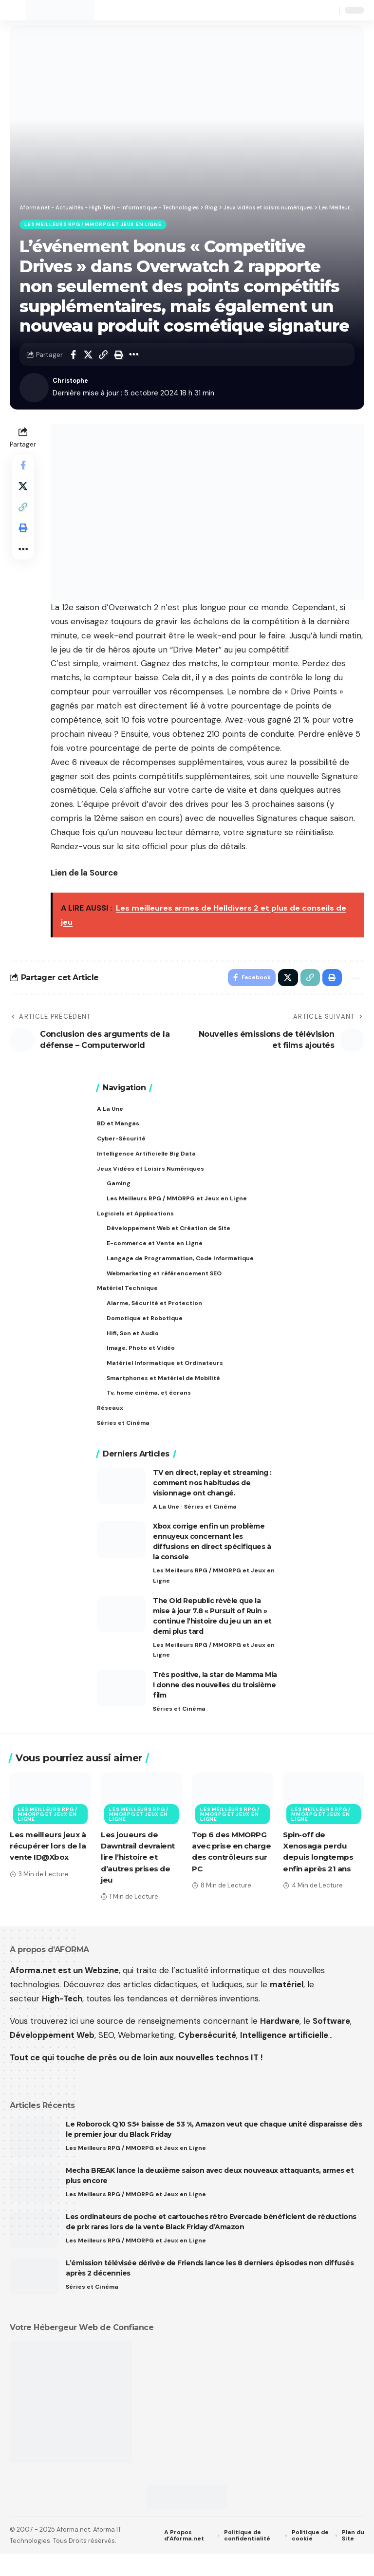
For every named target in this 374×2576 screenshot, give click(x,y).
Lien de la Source (84, 874)
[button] (18, 10)
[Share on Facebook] (73, 356)
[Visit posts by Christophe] (34, 389)
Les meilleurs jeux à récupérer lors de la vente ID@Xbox (49, 1869)
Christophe (73, 382)
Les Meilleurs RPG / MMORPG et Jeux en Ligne (93, 225)
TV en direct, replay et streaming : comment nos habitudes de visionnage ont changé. (212, 1501)
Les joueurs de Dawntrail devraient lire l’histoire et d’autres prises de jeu (140, 1880)
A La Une (166, 1525)
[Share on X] (88, 356)
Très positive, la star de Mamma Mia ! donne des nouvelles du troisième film (215, 1706)
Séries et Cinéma (212, 1525)
